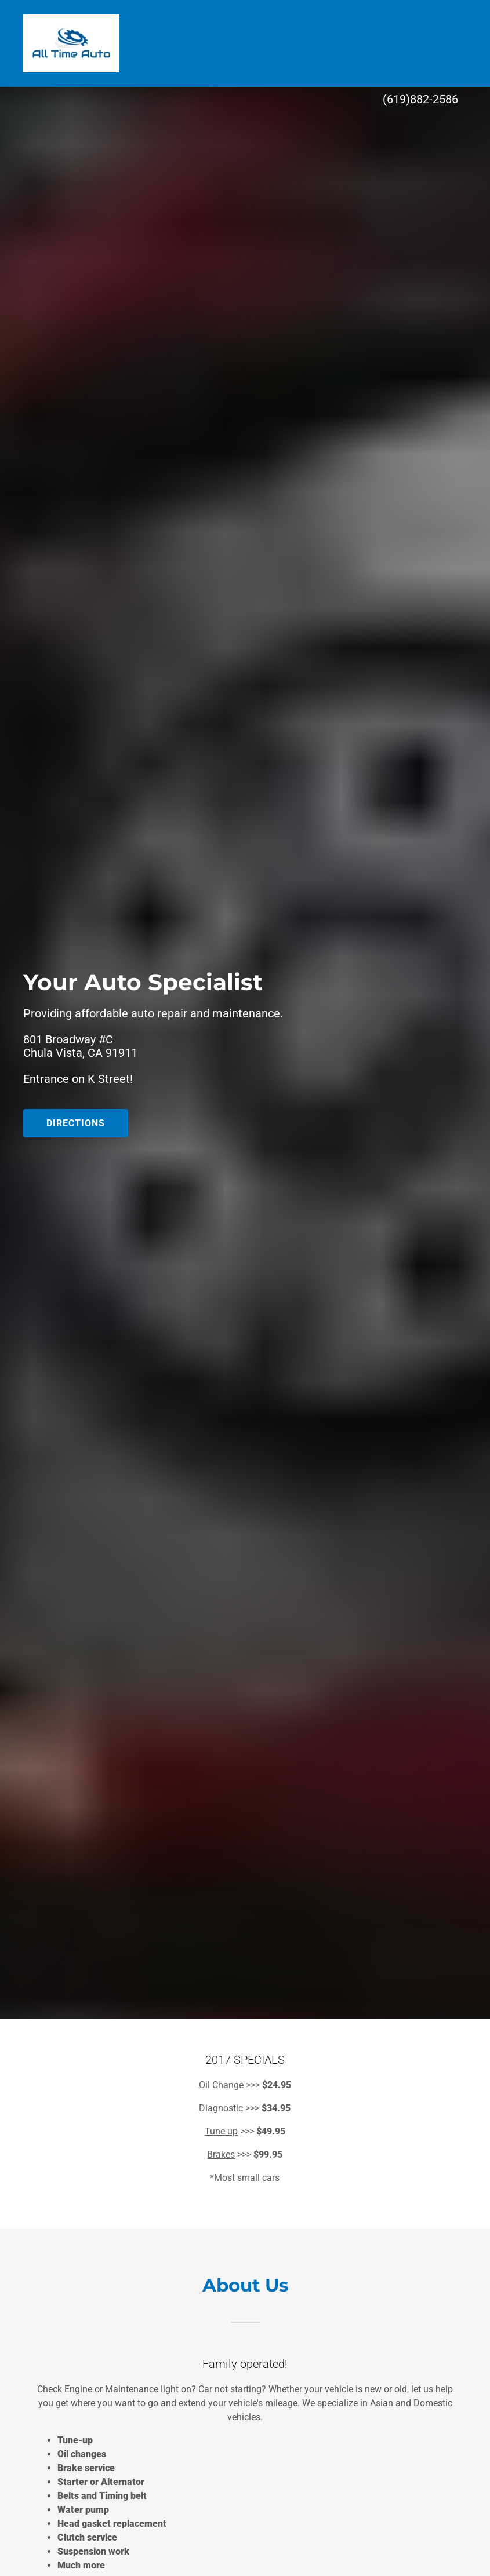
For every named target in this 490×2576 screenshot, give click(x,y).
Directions (75, 1123)
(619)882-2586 (420, 99)
